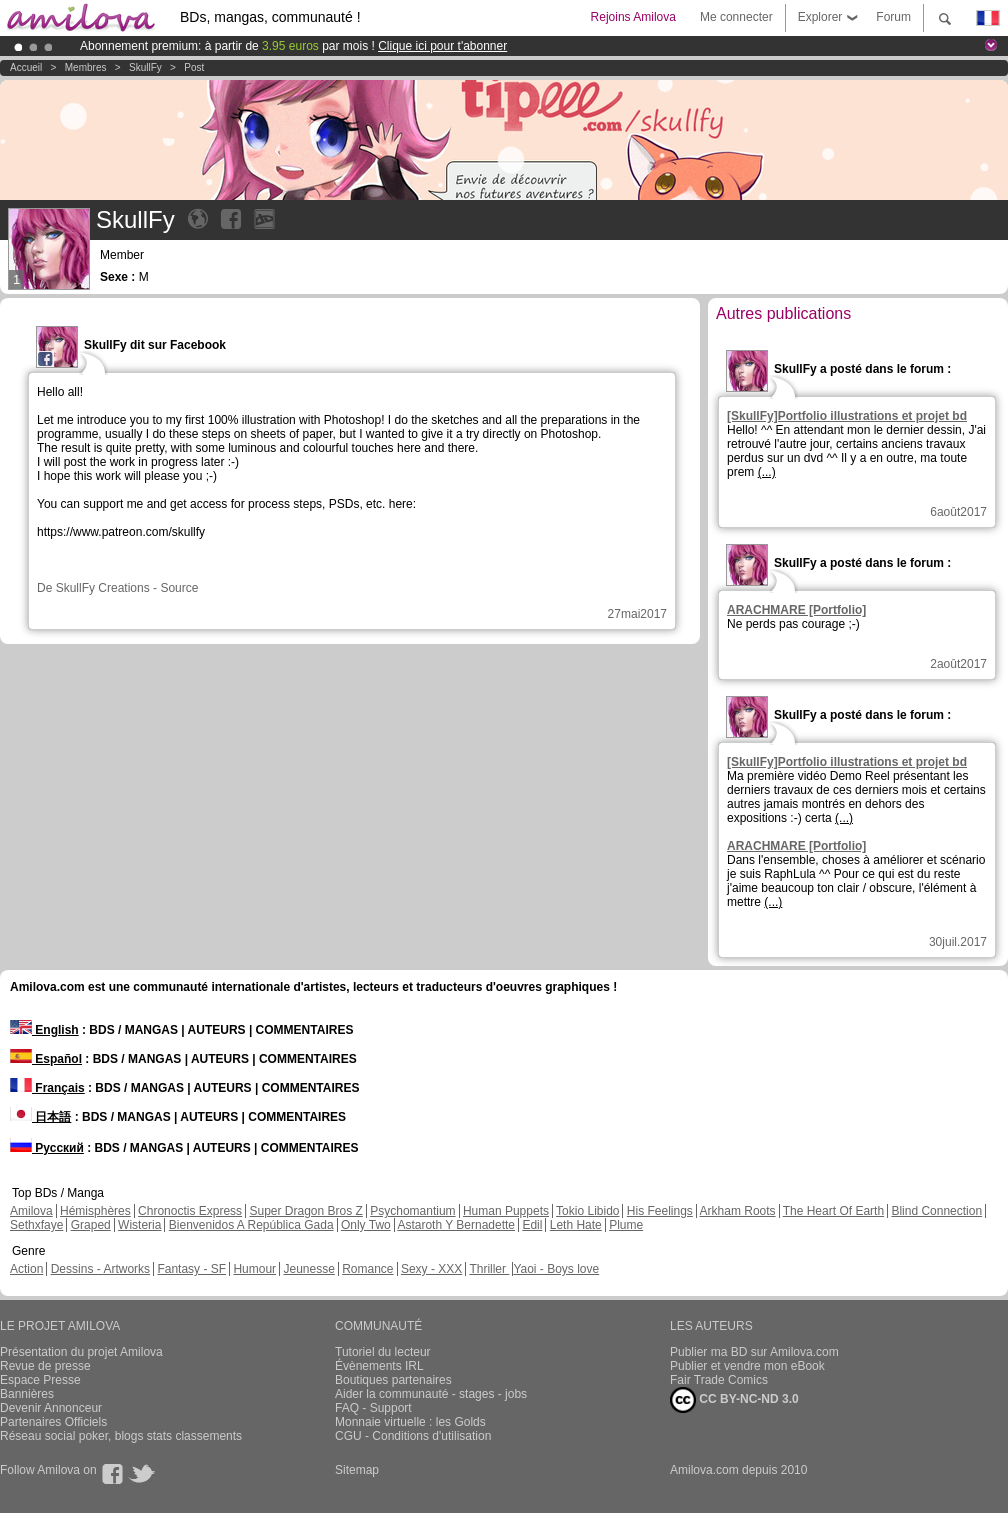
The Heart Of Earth (833, 1211)
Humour (254, 1269)
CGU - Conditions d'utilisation (413, 1436)
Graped (91, 1225)
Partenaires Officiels (53, 1422)
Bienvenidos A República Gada (251, 1225)
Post (194, 67)
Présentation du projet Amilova (81, 1352)
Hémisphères (95, 1211)
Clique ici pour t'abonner (442, 46)
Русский (47, 1148)
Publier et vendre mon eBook (747, 1366)
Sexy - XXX (431, 1269)
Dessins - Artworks (100, 1269)
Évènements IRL (379, 1366)
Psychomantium (412, 1211)
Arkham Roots (738, 1211)
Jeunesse (308, 1269)
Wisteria (139, 1225)
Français (47, 1088)
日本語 (40, 1117)
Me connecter (736, 17)
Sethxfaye (36, 1225)
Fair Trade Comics (719, 1380)
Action (26, 1269)
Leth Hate (576, 1225)
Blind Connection (936, 1211)
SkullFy (145, 67)
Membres (86, 67)
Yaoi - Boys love (556, 1269)
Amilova (31, 1211)
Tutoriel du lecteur (383, 1352)
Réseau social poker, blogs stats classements (121, 1436)
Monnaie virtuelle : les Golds (410, 1422)
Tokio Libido (587, 1211)
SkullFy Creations (103, 588)
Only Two (366, 1225)
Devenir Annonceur (51, 1408)
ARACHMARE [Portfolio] (796, 610)
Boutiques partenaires (393, 1380)
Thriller (489, 1269)
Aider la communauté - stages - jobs (431, 1394)
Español (46, 1059)
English (44, 1030)
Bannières (27, 1394)
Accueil (26, 67)
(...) (767, 472)
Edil (532, 1225)
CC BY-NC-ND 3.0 (734, 1400)
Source (179, 588)
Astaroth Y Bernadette (456, 1225)
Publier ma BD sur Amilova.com (754, 1352)
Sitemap (357, 1470)
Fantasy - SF (191, 1269)
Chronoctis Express (190, 1211)
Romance (367, 1269)
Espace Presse (40, 1380)
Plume (626, 1225)
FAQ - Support (373, 1408)
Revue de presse (45, 1366)
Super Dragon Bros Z (305, 1211)
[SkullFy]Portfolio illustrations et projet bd (847, 416)
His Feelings (660, 1211)
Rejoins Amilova (633, 17)
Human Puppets (506, 1211)
